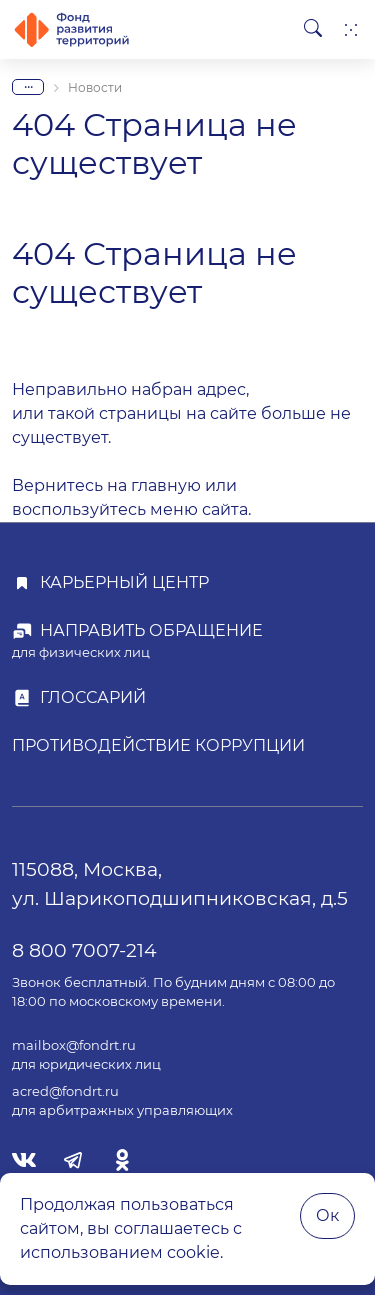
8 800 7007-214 (84, 950)
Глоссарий (93, 697)
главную (166, 485)
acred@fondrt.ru (65, 1091)
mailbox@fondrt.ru (74, 1045)
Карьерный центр (124, 582)
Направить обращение (151, 630)
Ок (327, 1215)
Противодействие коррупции (158, 745)
